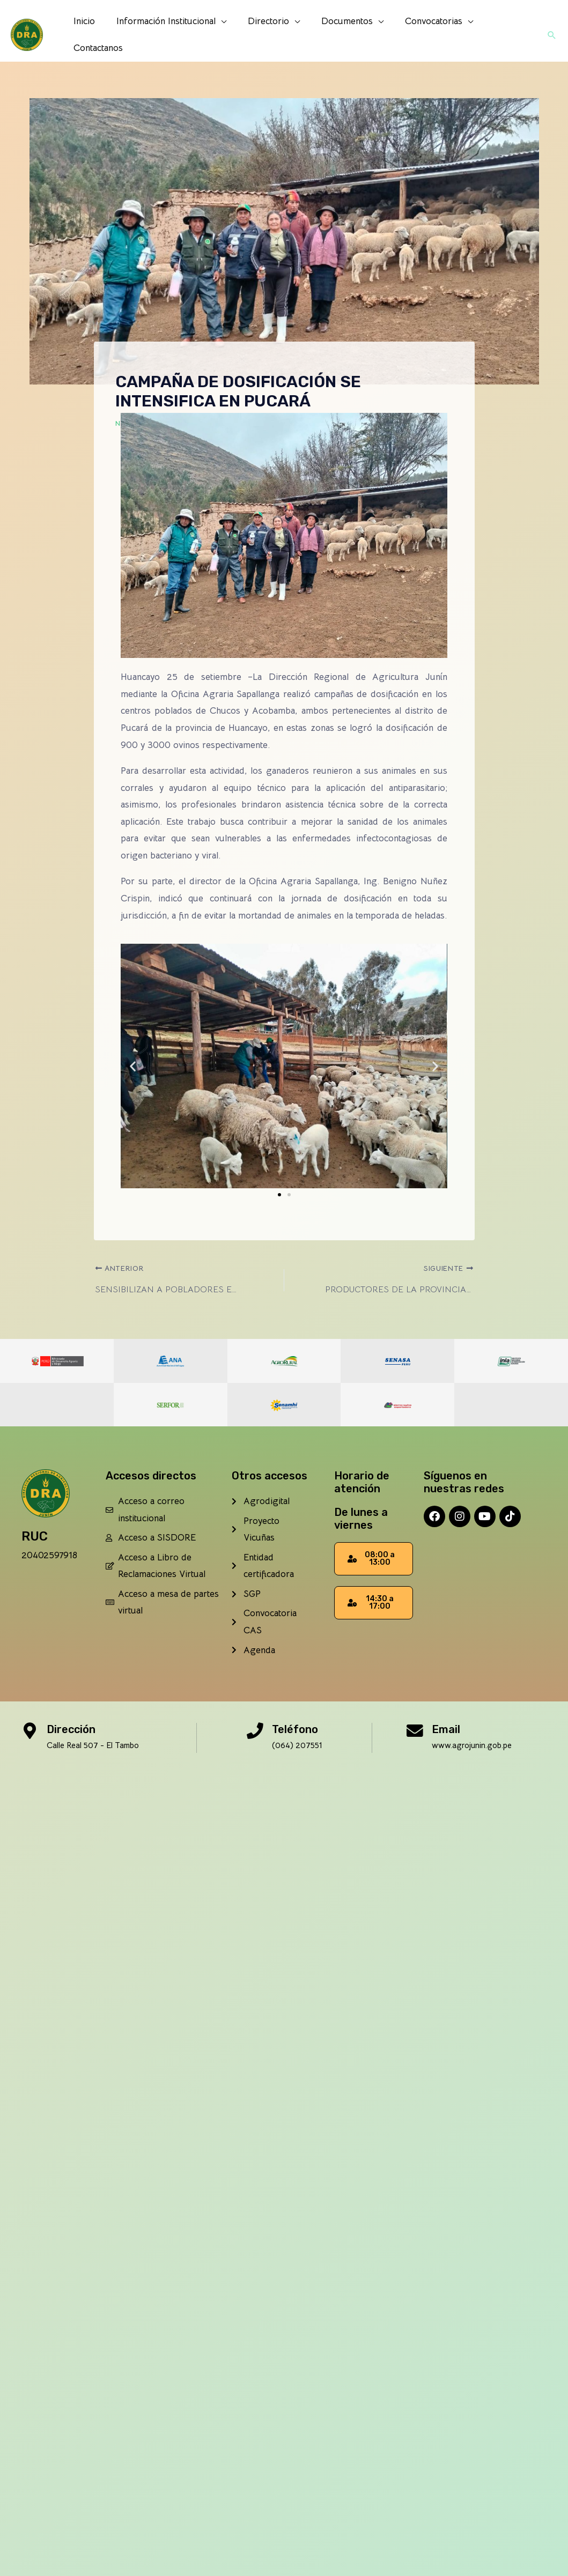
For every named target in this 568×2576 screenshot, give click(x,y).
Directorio (260, 33)
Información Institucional (161, 33)
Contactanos (501, 33)
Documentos (336, 33)
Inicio (82, 33)
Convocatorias (419, 33)
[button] (551, 33)
